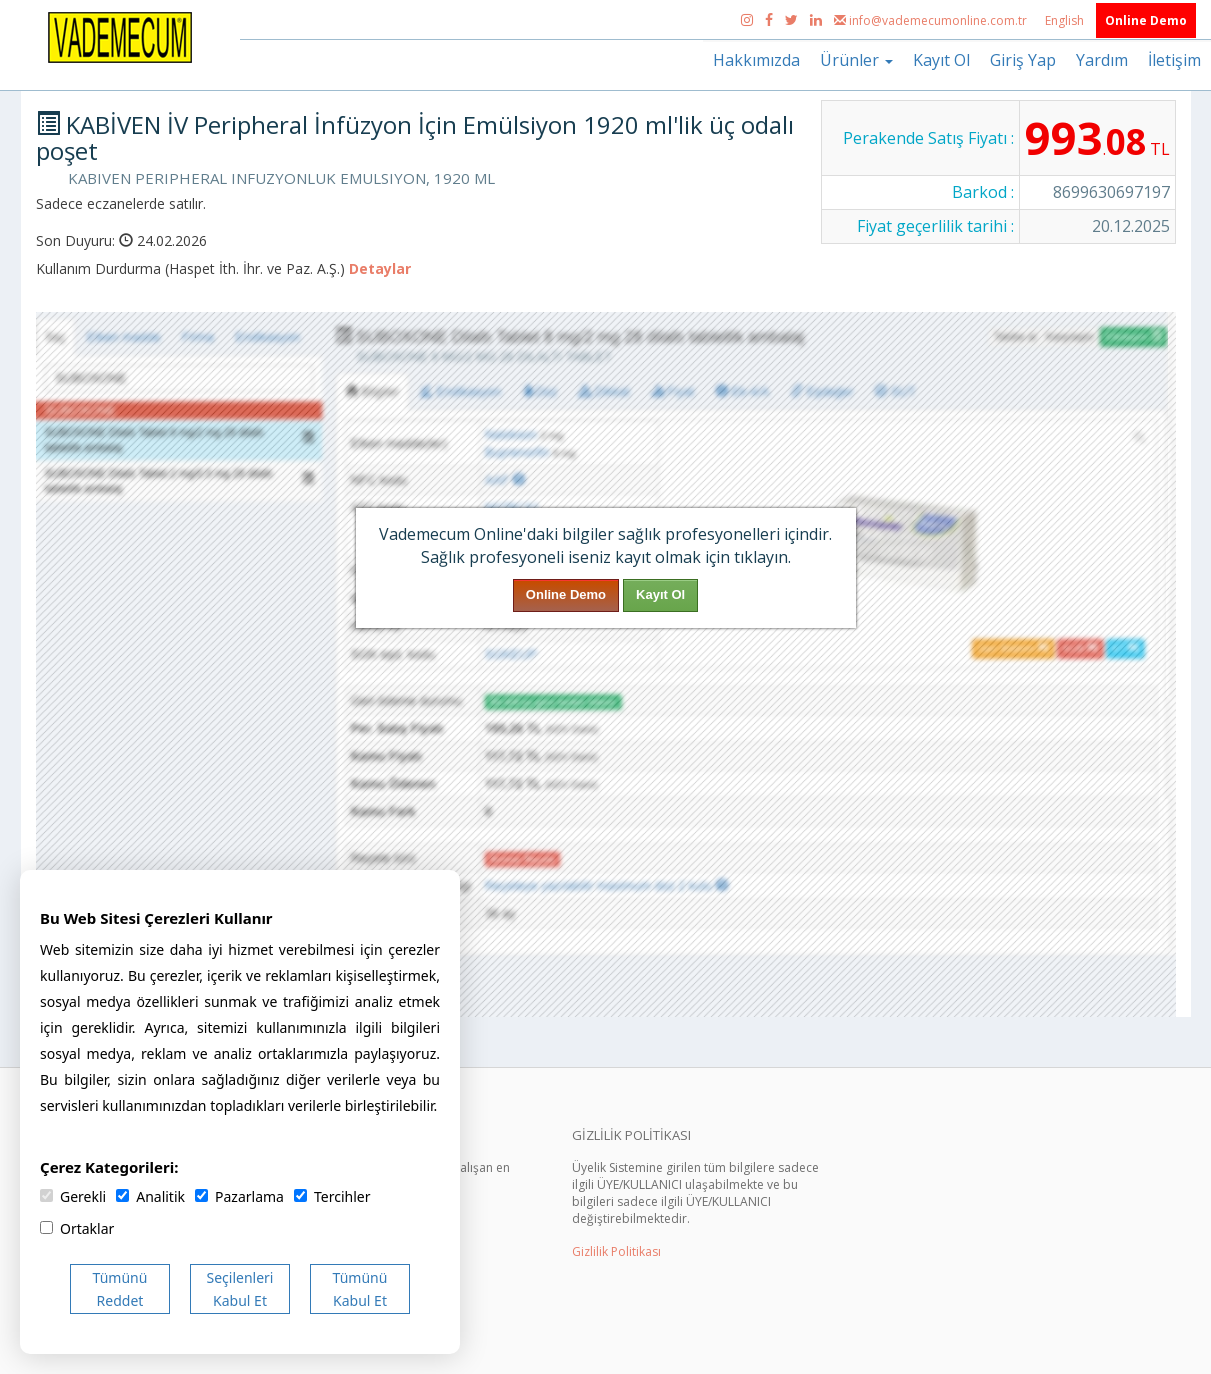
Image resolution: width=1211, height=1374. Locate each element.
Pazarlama (239, 1196)
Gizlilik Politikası (616, 1251)
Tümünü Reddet (120, 1289)
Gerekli (73, 1196)
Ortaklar (77, 1228)
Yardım (1102, 60)
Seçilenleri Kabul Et (240, 1289)
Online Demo (1146, 20)
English (1066, 20)
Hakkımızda (756, 60)
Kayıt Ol (941, 60)
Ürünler (856, 60)
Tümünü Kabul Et (360, 1289)
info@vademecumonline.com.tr (932, 20)
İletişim (1174, 60)
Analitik (150, 1196)
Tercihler (332, 1196)
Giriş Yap (1023, 60)
